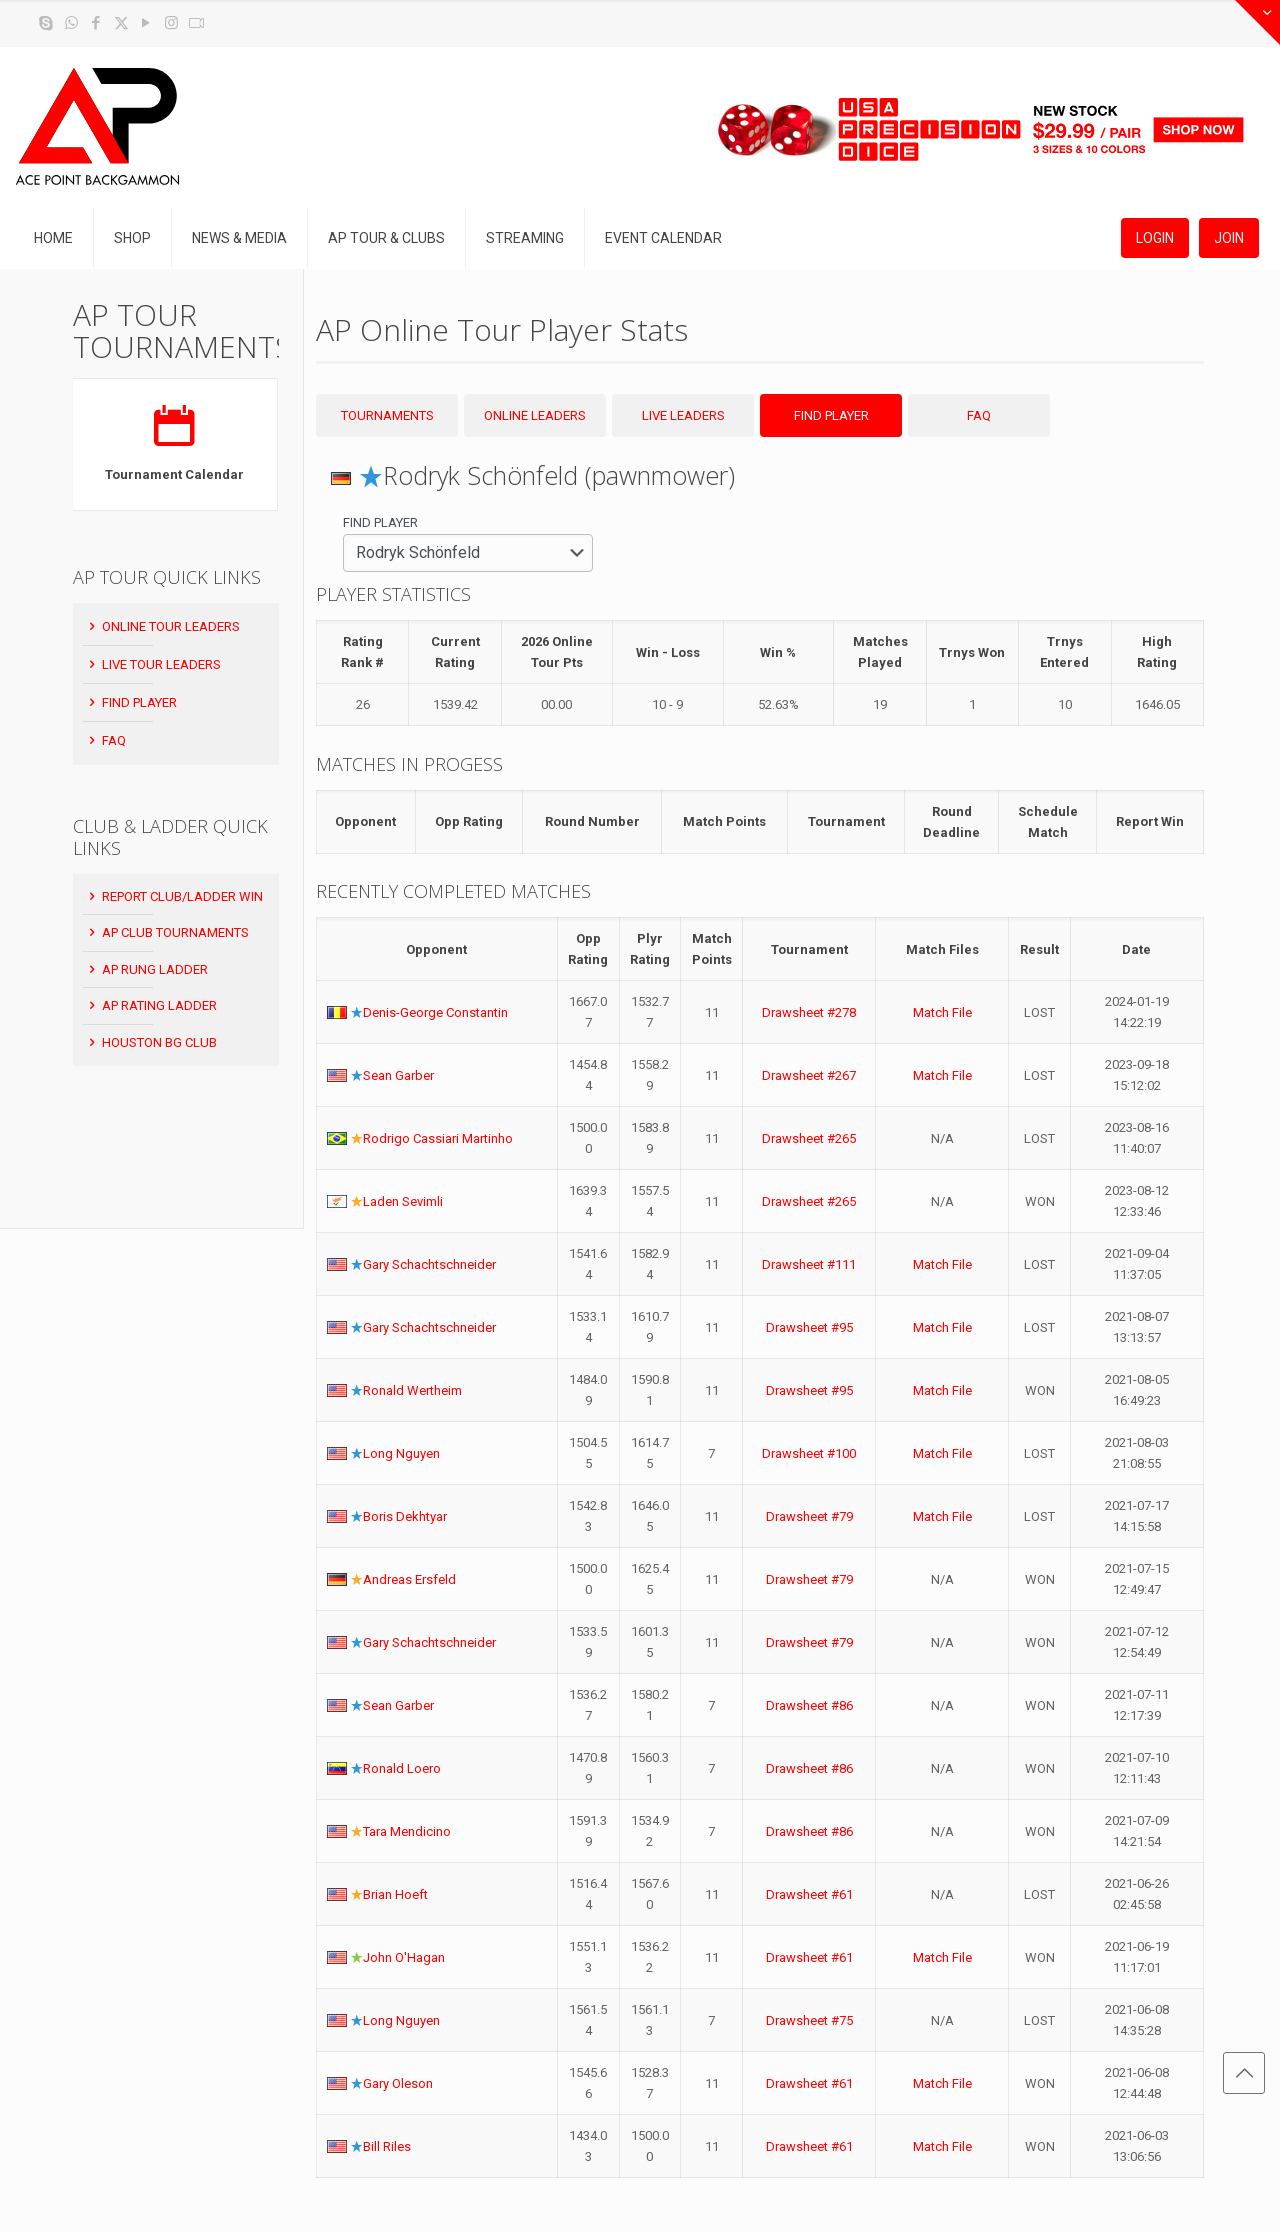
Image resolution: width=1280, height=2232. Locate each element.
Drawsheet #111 (809, 1264)
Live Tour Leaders (153, 664)
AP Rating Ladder (151, 1005)
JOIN (1229, 238)
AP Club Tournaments (167, 932)
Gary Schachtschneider (429, 1264)
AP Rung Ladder (147, 969)
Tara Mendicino (407, 1831)
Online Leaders (535, 415)
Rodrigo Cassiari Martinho (438, 1138)
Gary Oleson (398, 2083)
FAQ (106, 740)
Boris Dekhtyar (405, 1516)
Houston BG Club (151, 1042)
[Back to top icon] (1244, 2073)
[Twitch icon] (196, 23)
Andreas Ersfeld (409, 1579)
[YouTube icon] (146, 23)
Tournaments (387, 415)
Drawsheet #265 (809, 1138)
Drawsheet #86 (809, 1705)
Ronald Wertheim (412, 1390)
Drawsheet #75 (809, 2020)
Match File (942, 1012)
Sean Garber (398, 1075)
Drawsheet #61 (809, 1894)
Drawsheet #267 (809, 1075)
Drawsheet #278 (809, 1012)
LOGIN (1155, 238)
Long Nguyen (401, 1453)
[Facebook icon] (96, 23)
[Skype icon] (46, 23)
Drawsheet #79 (809, 1516)
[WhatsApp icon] (71, 23)
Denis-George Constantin (435, 1012)
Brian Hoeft (395, 1894)
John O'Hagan (404, 1957)
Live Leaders (683, 415)
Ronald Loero (402, 1768)
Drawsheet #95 (809, 1327)
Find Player (131, 702)
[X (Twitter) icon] (121, 23)
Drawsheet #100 (809, 1453)
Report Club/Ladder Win (174, 896)
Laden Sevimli (403, 1201)
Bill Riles (387, 2146)
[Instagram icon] (171, 23)
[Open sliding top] (1257, 22)
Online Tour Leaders (163, 626)
